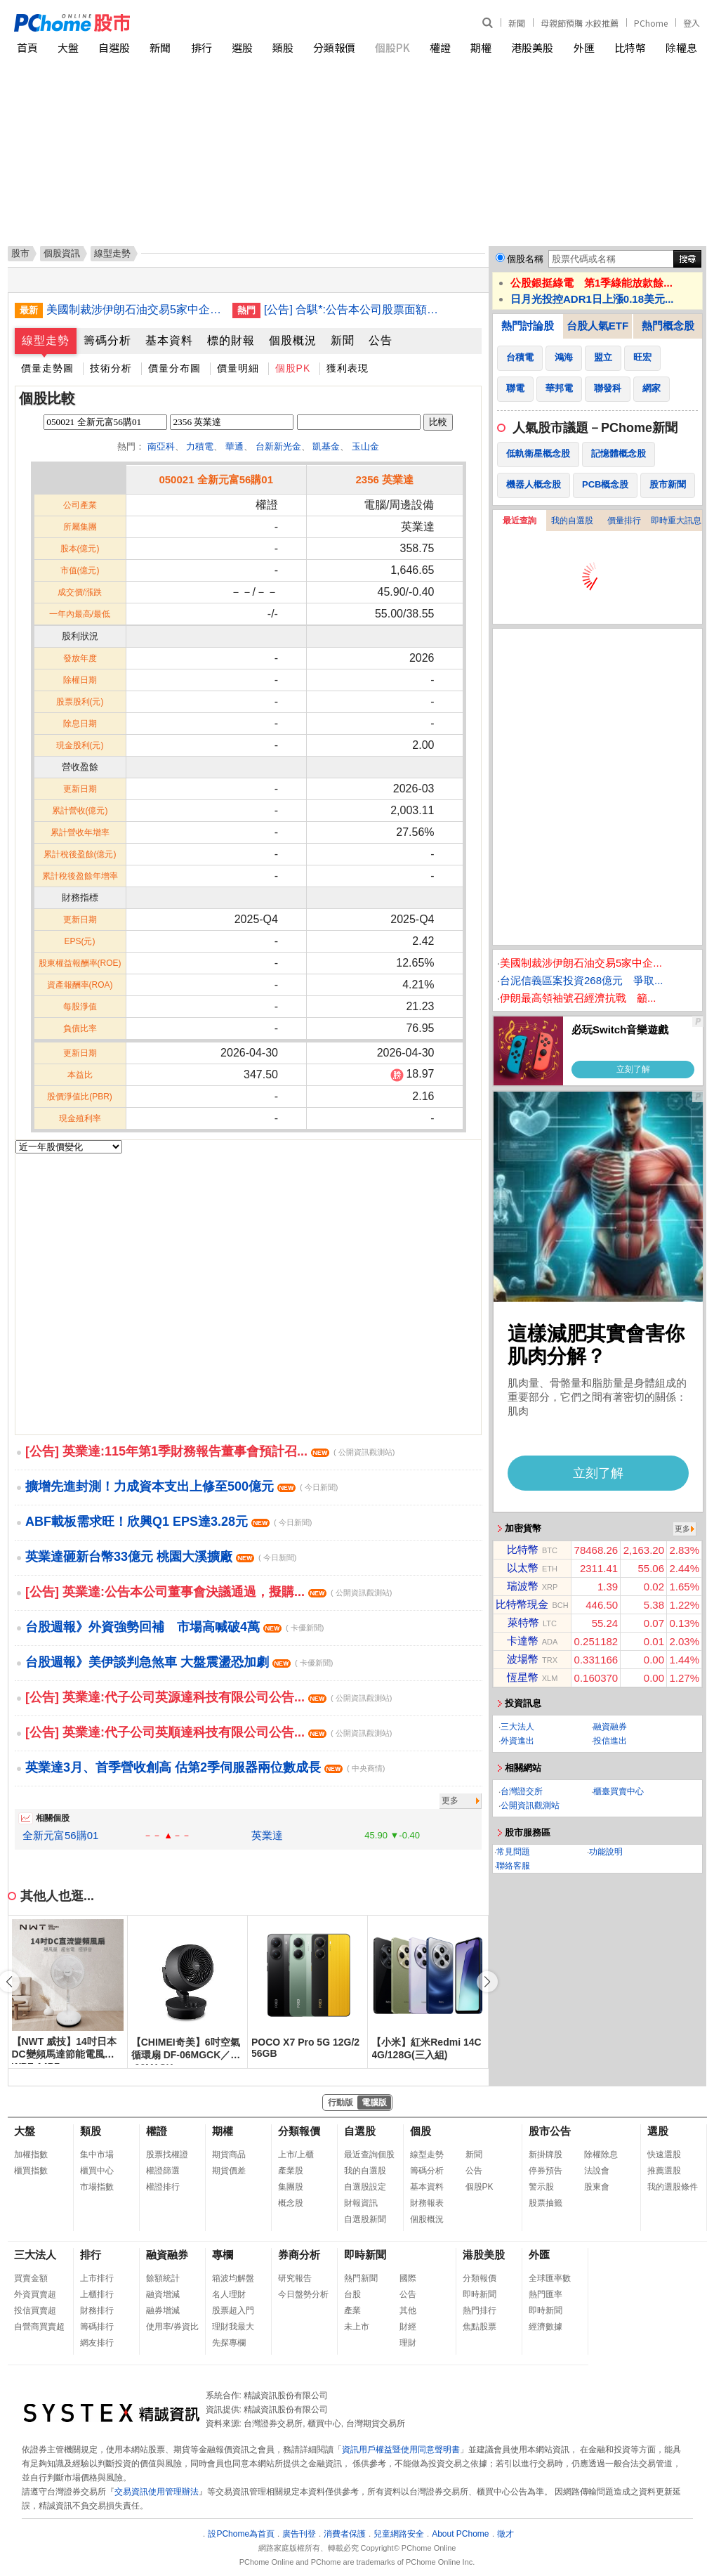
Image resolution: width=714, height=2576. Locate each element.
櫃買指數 (31, 2171)
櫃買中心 (97, 2171)
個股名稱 (525, 259)
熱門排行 (479, 2310)
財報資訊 (361, 2203)
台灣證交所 (522, 1791)
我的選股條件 (672, 2187)
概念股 (290, 2203)
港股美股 (532, 47)
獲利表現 (347, 368)
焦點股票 (479, 2327)
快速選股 (664, 2154)
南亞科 (161, 446)
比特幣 (630, 47)
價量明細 (238, 368)
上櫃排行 (97, 2294)
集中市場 (97, 2154)
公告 (380, 340)
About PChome (460, 2534)
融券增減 (163, 2310)
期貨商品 (229, 2154)
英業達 (267, 1835)
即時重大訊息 (676, 520)
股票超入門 (233, 2310)
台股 (352, 2294)
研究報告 (295, 2278)
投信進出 (610, 1741)
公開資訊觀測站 (530, 1805)
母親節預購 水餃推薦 (580, 23)
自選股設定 (365, 2187)
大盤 (68, 47)
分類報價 (334, 47)
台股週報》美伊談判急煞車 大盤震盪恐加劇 (179, 1662)
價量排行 (624, 520)
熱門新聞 (361, 2278)
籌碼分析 (107, 340)
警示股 (541, 2187)
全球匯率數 (550, 2278)
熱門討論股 (527, 326)
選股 (242, 47)
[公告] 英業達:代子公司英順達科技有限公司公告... (208, 1732)
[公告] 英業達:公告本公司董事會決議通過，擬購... (208, 1592)
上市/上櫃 (296, 2154)
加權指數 (31, 2154)
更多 (450, 1800)
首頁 (27, 47)
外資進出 (517, 1741)
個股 (420, 2131)
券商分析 (299, 2255)
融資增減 (163, 2294)
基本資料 (169, 340)
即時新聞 (365, 2255)
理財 (407, 2343)
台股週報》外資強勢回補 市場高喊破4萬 (174, 1627)
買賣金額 (31, 2278)
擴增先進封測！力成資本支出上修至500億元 (181, 1486)
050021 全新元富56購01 (216, 479)
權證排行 (163, 2187)
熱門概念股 (668, 326)
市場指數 (97, 2187)
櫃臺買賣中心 (618, 1791)
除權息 (681, 47)
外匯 (584, 47)
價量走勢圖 (47, 368)
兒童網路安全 (398, 2534)
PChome (651, 23)
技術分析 (111, 368)
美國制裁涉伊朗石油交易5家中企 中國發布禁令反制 (134, 309)
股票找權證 (167, 2154)
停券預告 (545, 2171)
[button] (487, 1981)
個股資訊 (62, 253)
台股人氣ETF (597, 326)
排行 (201, 47)
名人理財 (229, 2294)
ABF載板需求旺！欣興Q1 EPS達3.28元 (168, 1522)
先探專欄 (229, 2343)
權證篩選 (163, 2171)
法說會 (596, 2171)
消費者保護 (345, 2534)
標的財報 (231, 340)
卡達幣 (522, 1641)
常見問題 (513, 1852)
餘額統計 (163, 2278)
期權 (480, 47)
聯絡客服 (513, 1866)
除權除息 (601, 2154)
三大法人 (517, 1727)
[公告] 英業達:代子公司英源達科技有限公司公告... (208, 1697)
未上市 (356, 2327)
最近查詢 (519, 520)
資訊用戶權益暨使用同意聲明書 (401, 2449)
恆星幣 (522, 1677)
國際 (407, 2278)
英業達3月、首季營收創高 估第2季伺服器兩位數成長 (205, 1767)
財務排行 (97, 2310)
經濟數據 (545, 2327)
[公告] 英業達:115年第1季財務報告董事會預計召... (210, 1451)
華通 (234, 446)
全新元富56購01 (60, 1835)
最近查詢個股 (369, 2154)
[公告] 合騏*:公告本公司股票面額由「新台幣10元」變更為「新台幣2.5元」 (351, 309)
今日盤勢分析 (303, 2294)
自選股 (114, 47)
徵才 (505, 2534)
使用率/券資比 (172, 2327)
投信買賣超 (35, 2310)
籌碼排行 (97, 2327)
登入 (691, 23)
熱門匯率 (545, 2294)
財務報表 (427, 2203)
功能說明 (606, 1852)
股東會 (596, 2187)
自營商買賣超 (39, 2327)
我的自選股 (572, 520)
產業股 (290, 2171)
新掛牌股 (545, 2154)
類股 (282, 47)
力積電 (199, 446)
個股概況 (293, 340)
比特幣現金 (522, 1604)
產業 (352, 2310)
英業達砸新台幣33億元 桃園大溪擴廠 (160, 1557)
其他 (407, 2310)
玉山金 (365, 446)
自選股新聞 (365, 2219)
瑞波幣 (522, 1586)
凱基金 (326, 446)
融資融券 (610, 1727)
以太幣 (522, 1568)
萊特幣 (523, 1622)
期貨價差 (229, 2171)
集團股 (290, 2187)
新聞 (516, 23)
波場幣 (522, 1659)
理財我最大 (233, 2327)
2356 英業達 (384, 479)
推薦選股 (664, 2171)
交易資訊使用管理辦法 (156, 2492)
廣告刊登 (299, 2534)
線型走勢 (46, 340)
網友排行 (97, 2343)
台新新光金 (278, 446)
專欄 (222, 2255)
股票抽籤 (545, 2203)
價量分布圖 (174, 368)
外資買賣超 (35, 2294)
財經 (407, 2327)
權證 (440, 47)
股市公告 (550, 2131)
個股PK (392, 47)
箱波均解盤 (233, 2278)
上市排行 (97, 2278)
